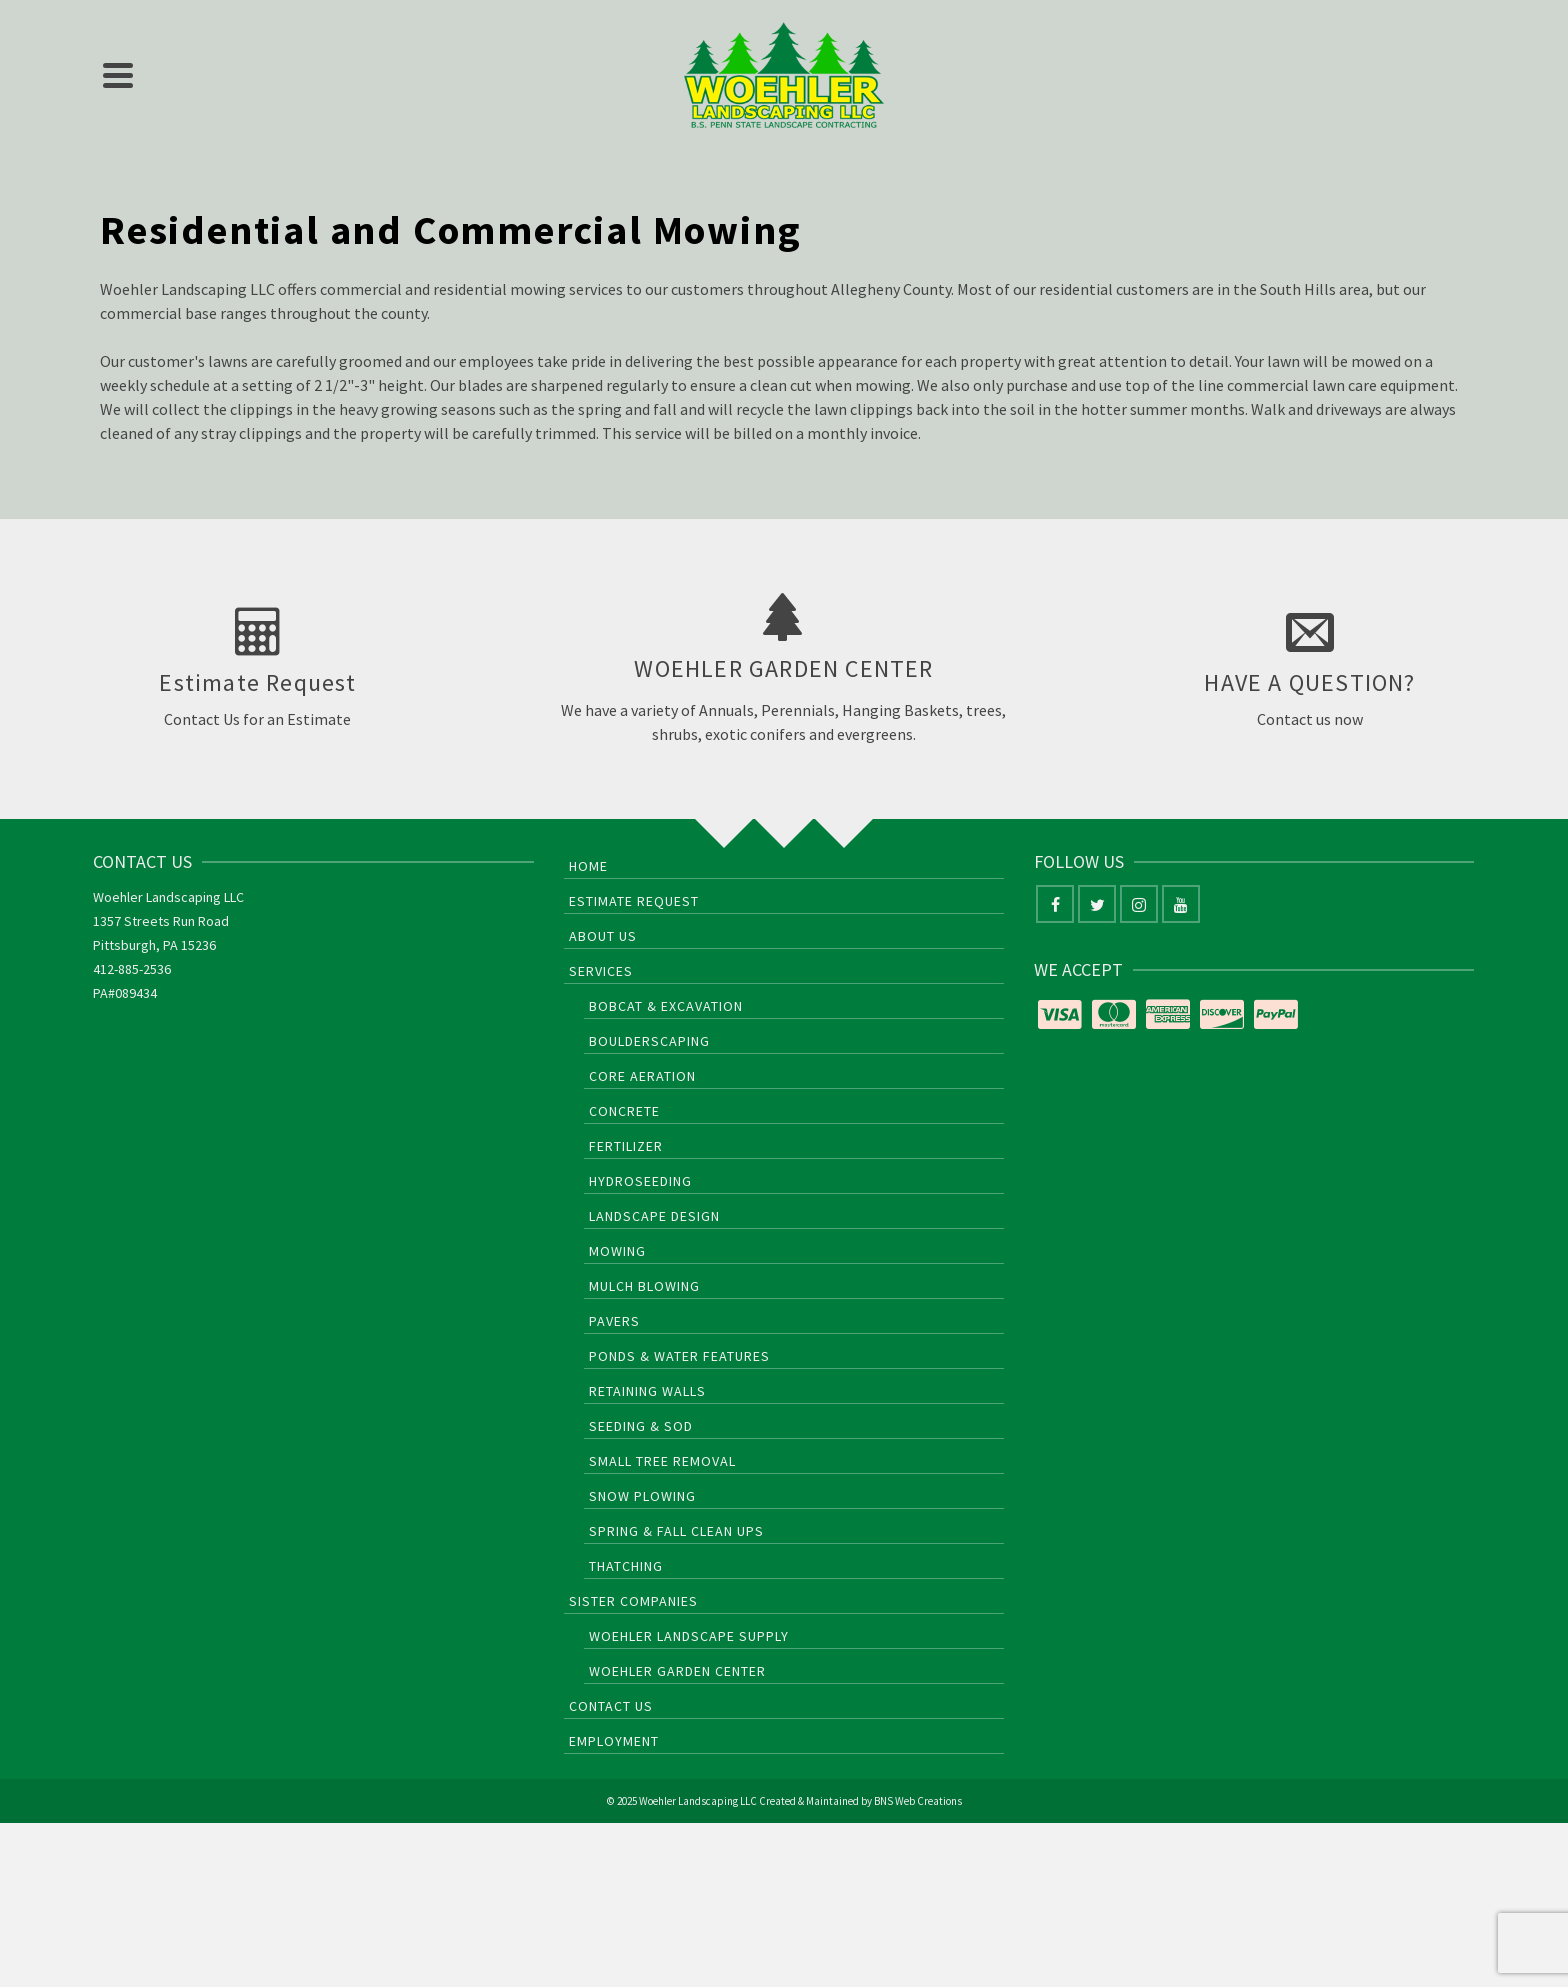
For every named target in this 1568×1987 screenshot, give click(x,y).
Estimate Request (634, 901)
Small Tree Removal (662, 1461)
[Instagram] (1139, 904)
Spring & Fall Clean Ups (676, 1531)
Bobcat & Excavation (666, 1006)
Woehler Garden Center (677, 1671)
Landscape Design (654, 1216)
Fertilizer (626, 1146)
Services (601, 971)
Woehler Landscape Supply (689, 1636)
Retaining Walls (647, 1391)
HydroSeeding (640, 1181)
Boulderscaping (649, 1041)
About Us (603, 936)
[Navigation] (118, 75)
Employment (614, 1741)
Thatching (626, 1566)
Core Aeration (642, 1076)
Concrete (624, 1111)
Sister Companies (633, 1601)
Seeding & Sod (641, 1426)
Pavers (614, 1321)
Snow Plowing (642, 1496)
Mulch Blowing (644, 1286)
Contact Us (611, 1706)
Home (588, 866)
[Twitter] (1097, 904)
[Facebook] (1055, 904)
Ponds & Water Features (679, 1356)
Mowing (617, 1251)
